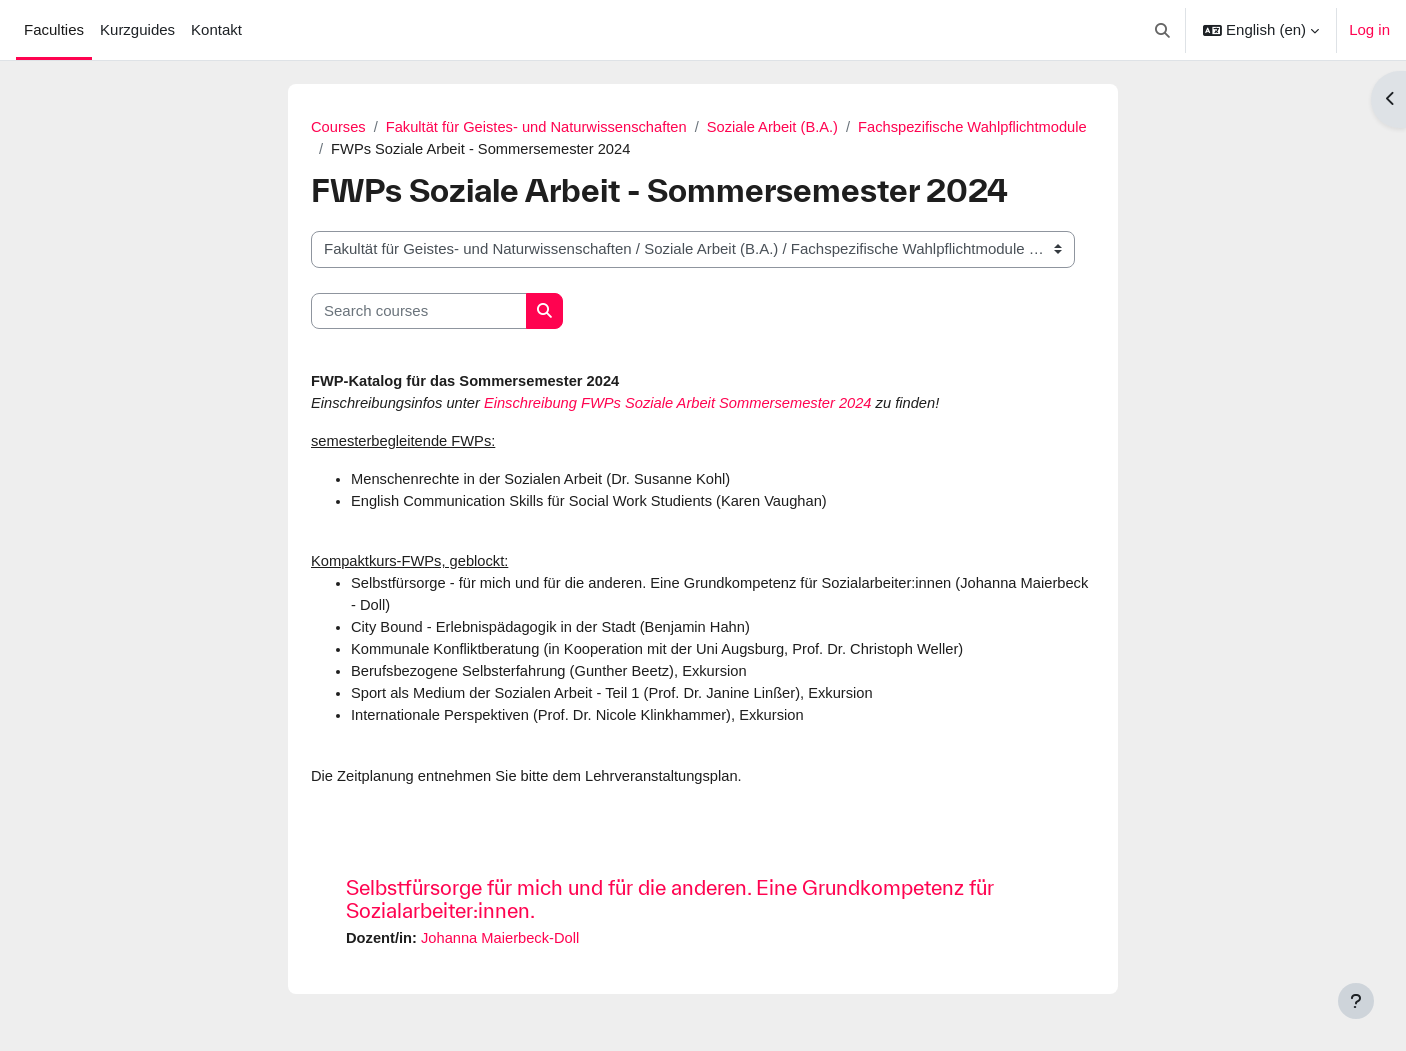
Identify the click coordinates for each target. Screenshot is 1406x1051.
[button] (1163, 30)
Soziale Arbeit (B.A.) (782, 126)
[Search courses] (419, 312)
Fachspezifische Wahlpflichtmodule (448, 149)
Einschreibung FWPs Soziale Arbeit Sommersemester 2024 (686, 404)
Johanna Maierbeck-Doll (504, 946)
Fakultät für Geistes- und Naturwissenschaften (541, 126)
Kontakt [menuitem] (216, 29)
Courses (339, 126)
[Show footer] (1356, 1001)
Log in (1369, 29)
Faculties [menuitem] (54, 29)
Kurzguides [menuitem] (137, 29)
